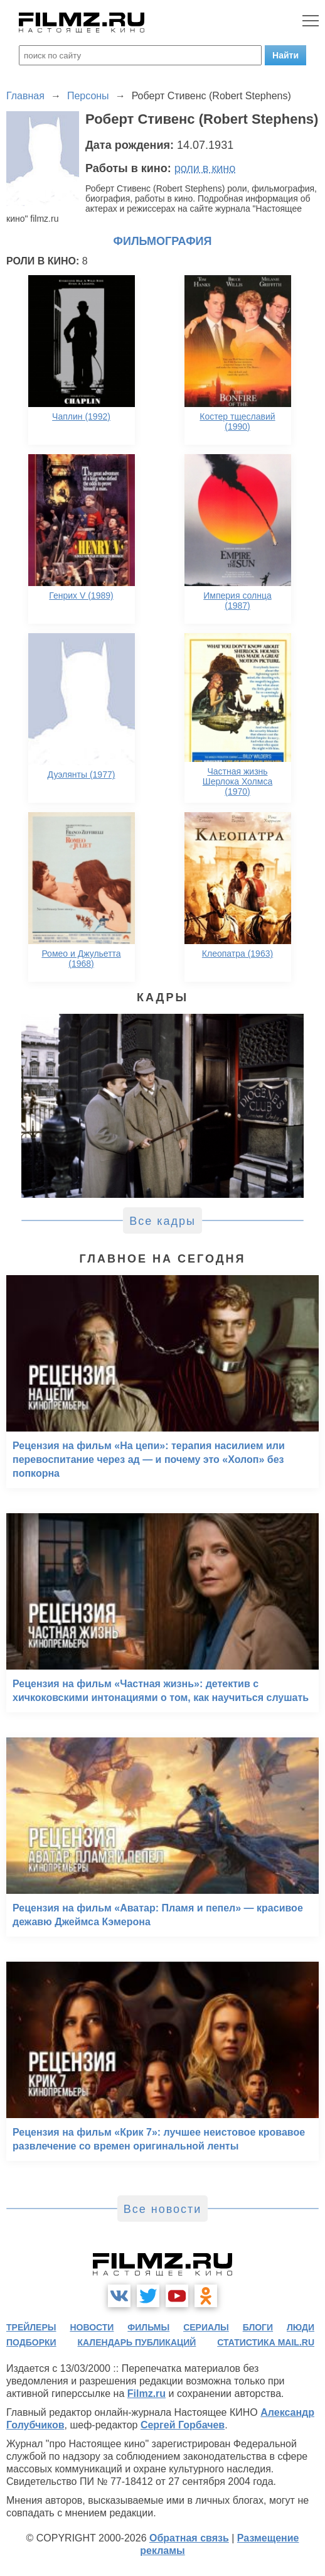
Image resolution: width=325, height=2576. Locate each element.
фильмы (148, 2327)
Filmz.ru (146, 2393)
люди (300, 2327)
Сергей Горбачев (183, 2425)
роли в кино (205, 168)
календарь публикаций (137, 2342)
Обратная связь (189, 2538)
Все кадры (162, 1221)
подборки (31, 2342)
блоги (258, 2327)
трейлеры (31, 2327)
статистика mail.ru (265, 2342)
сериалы (206, 2327)
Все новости (163, 2209)
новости (92, 2327)
